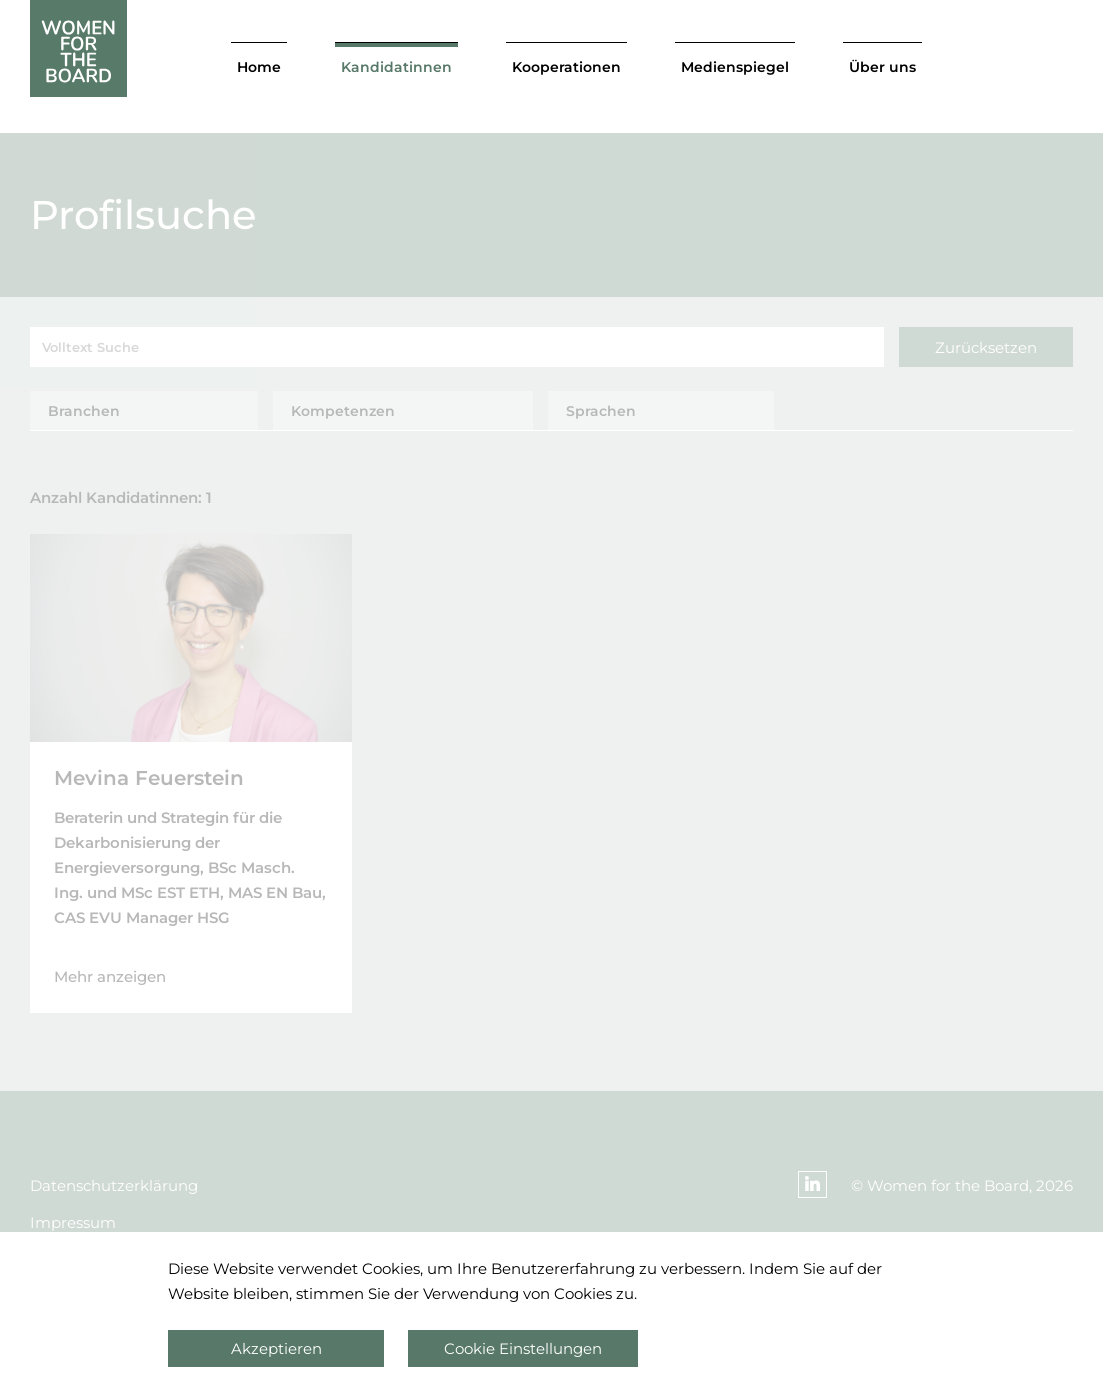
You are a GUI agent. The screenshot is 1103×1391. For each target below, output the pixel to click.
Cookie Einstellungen (523, 1348)
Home (259, 67)
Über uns (882, 67)
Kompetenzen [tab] (343, 411)
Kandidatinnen (396, 67)
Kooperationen (566, 67)
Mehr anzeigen (110, 976)
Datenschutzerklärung (114, 1185)
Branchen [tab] (84, 411)
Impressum (73, 1222)
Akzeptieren (276, 1348)
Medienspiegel (735, 67)
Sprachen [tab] (601, 411)
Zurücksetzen (986, 347)
